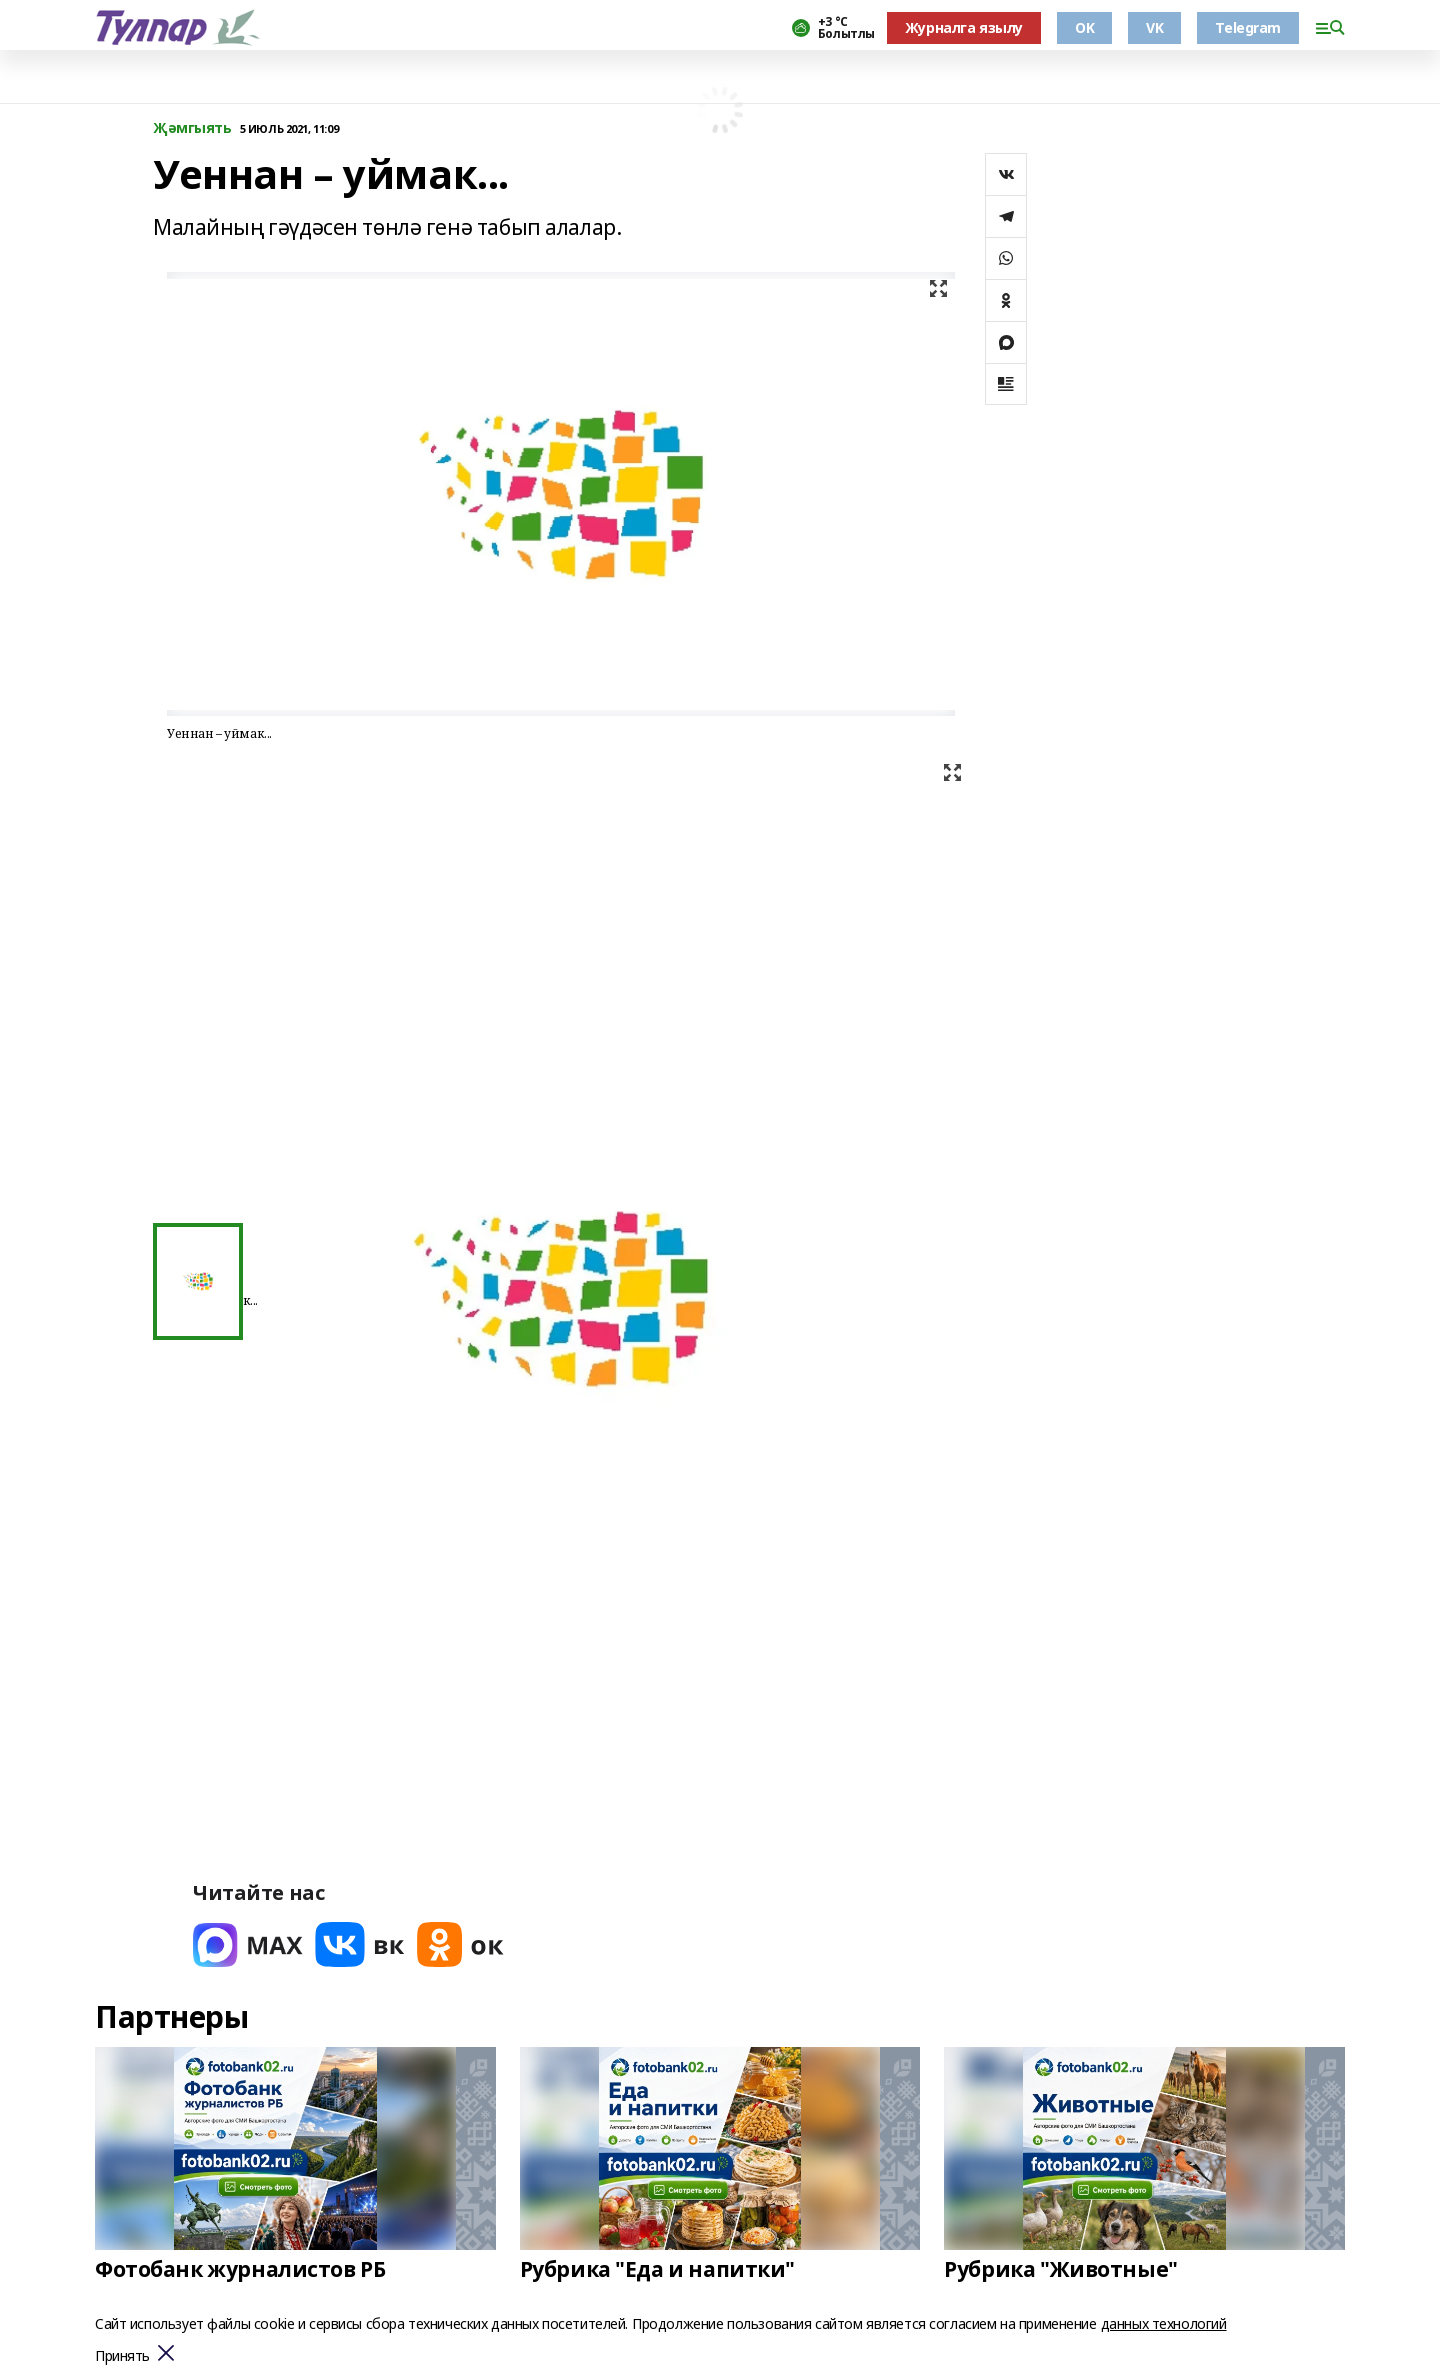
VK (1154, 27)
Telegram (1248, 27)
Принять (122, 2356)
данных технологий (1164, 2323)
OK (1084, 27)
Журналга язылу (964, 27)
